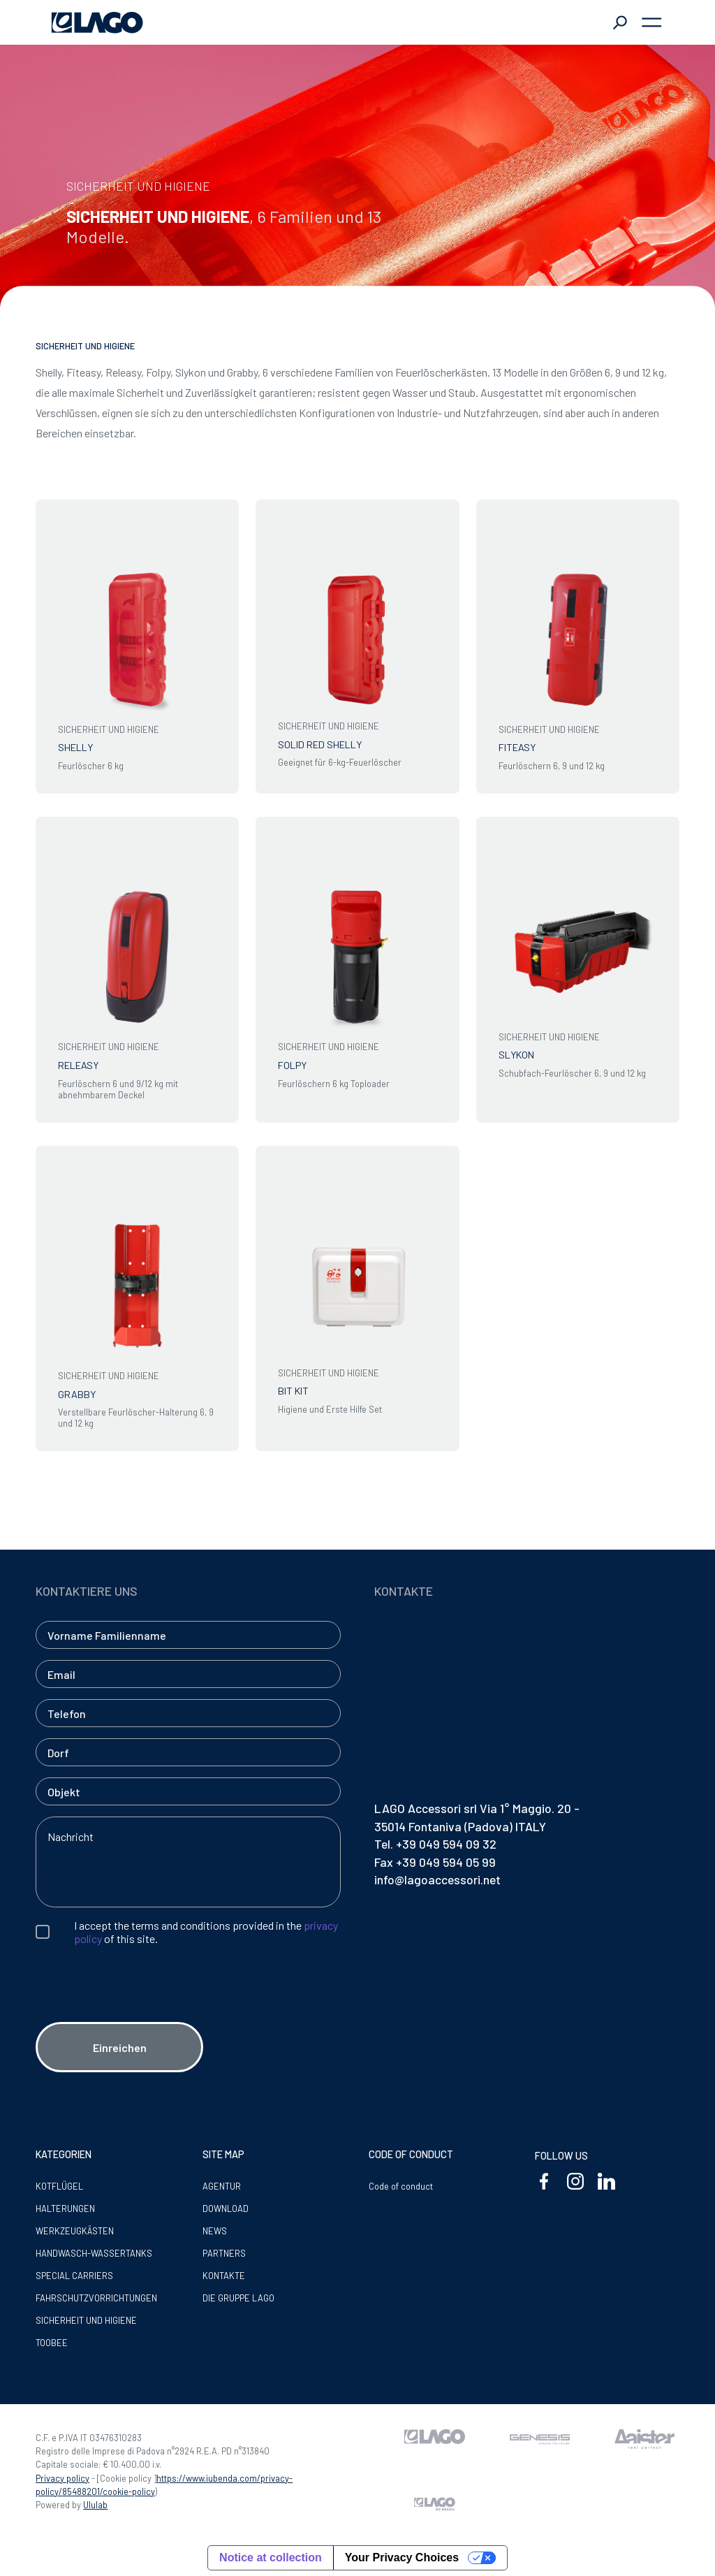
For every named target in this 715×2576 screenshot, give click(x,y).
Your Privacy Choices (402, 2557)
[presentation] (142, 2008)
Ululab (95, 2504)
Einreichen (120, 2047)
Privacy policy (62, 2478)
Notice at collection (270, 2557)
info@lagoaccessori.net (437, 1879)
